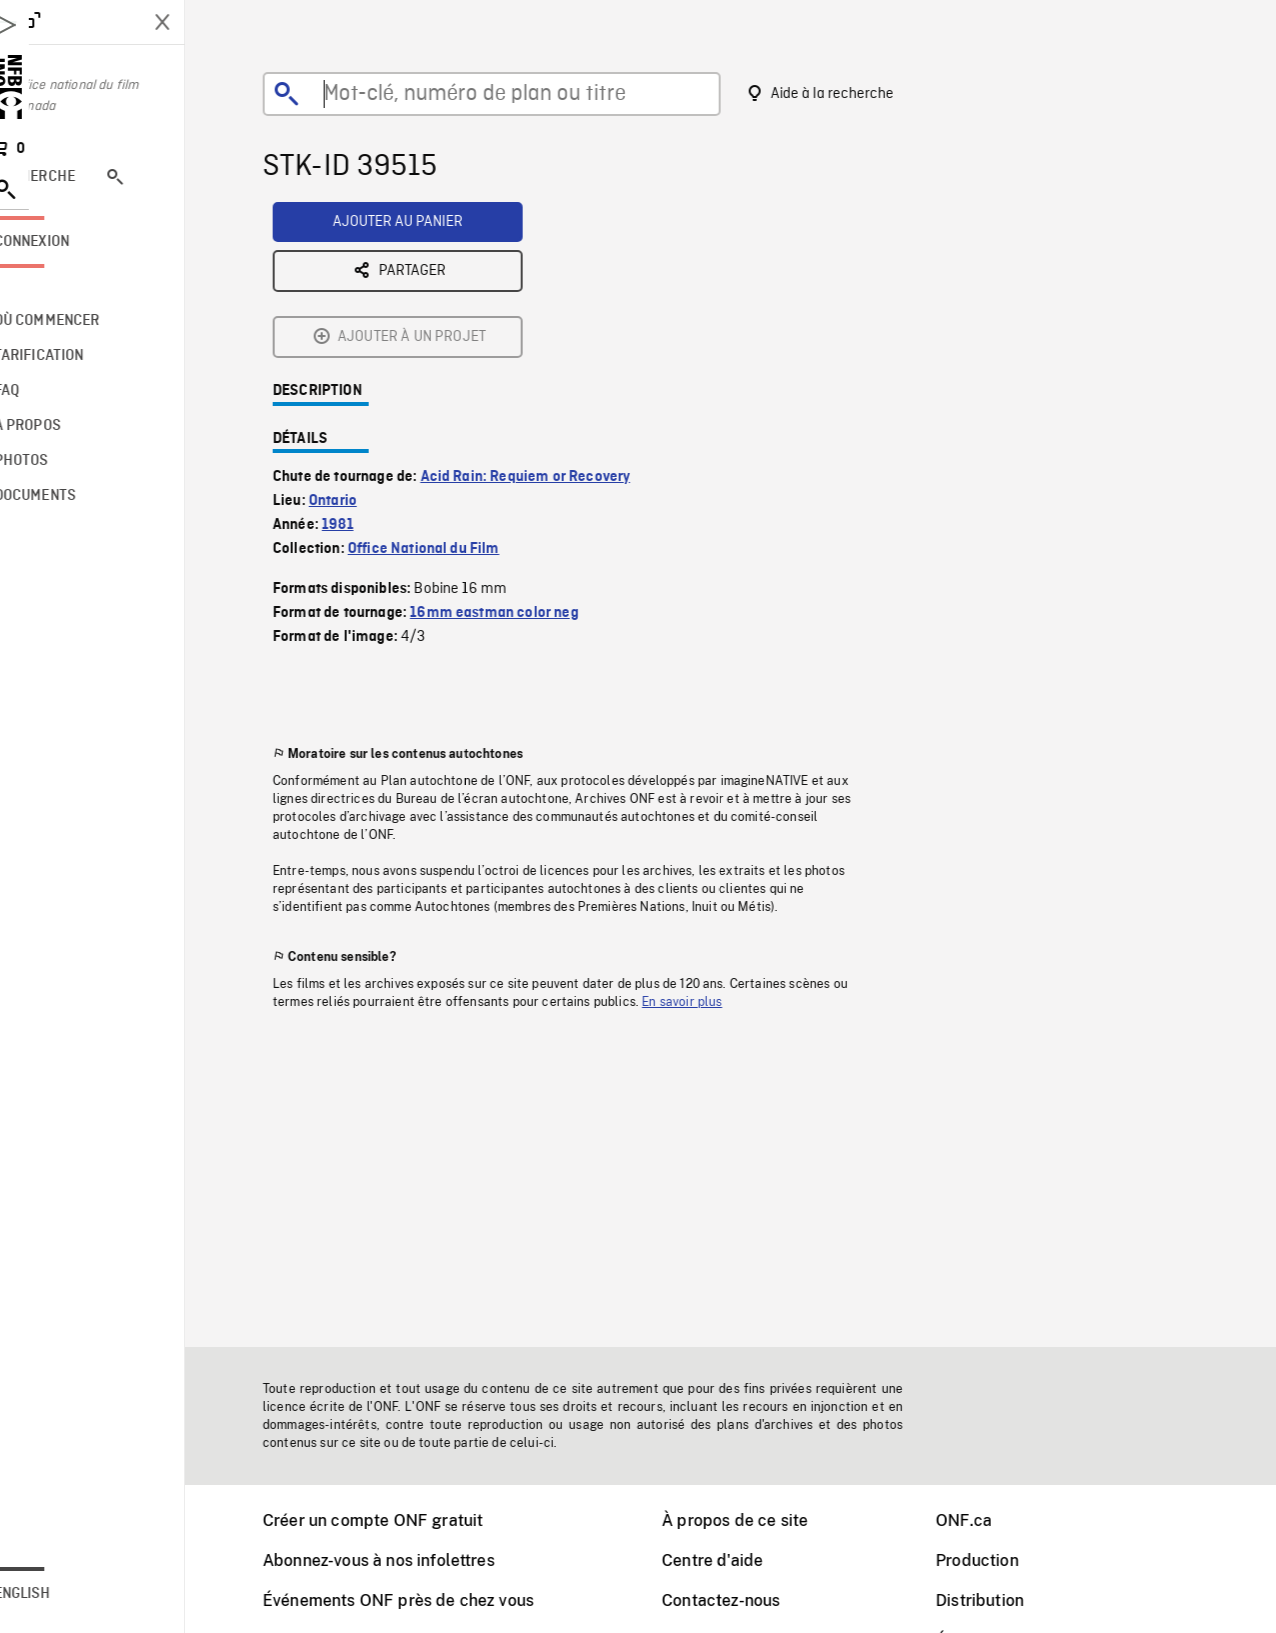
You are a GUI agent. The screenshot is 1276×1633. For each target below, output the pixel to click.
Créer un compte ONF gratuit (398, 1520)
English (73, 1594)
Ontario (358, 345)
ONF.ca (989, 1520)
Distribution (1005, 1600)
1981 (363, 369)
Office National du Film (449, 393)
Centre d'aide (737, 1560)
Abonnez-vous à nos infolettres (404, 1560)
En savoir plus (707, 846)
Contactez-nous (746, 1600)
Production (1002, 1560)
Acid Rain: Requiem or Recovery (551, 321)
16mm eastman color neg (519, 457)
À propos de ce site (760, 1520)
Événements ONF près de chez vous (423, 1600)
